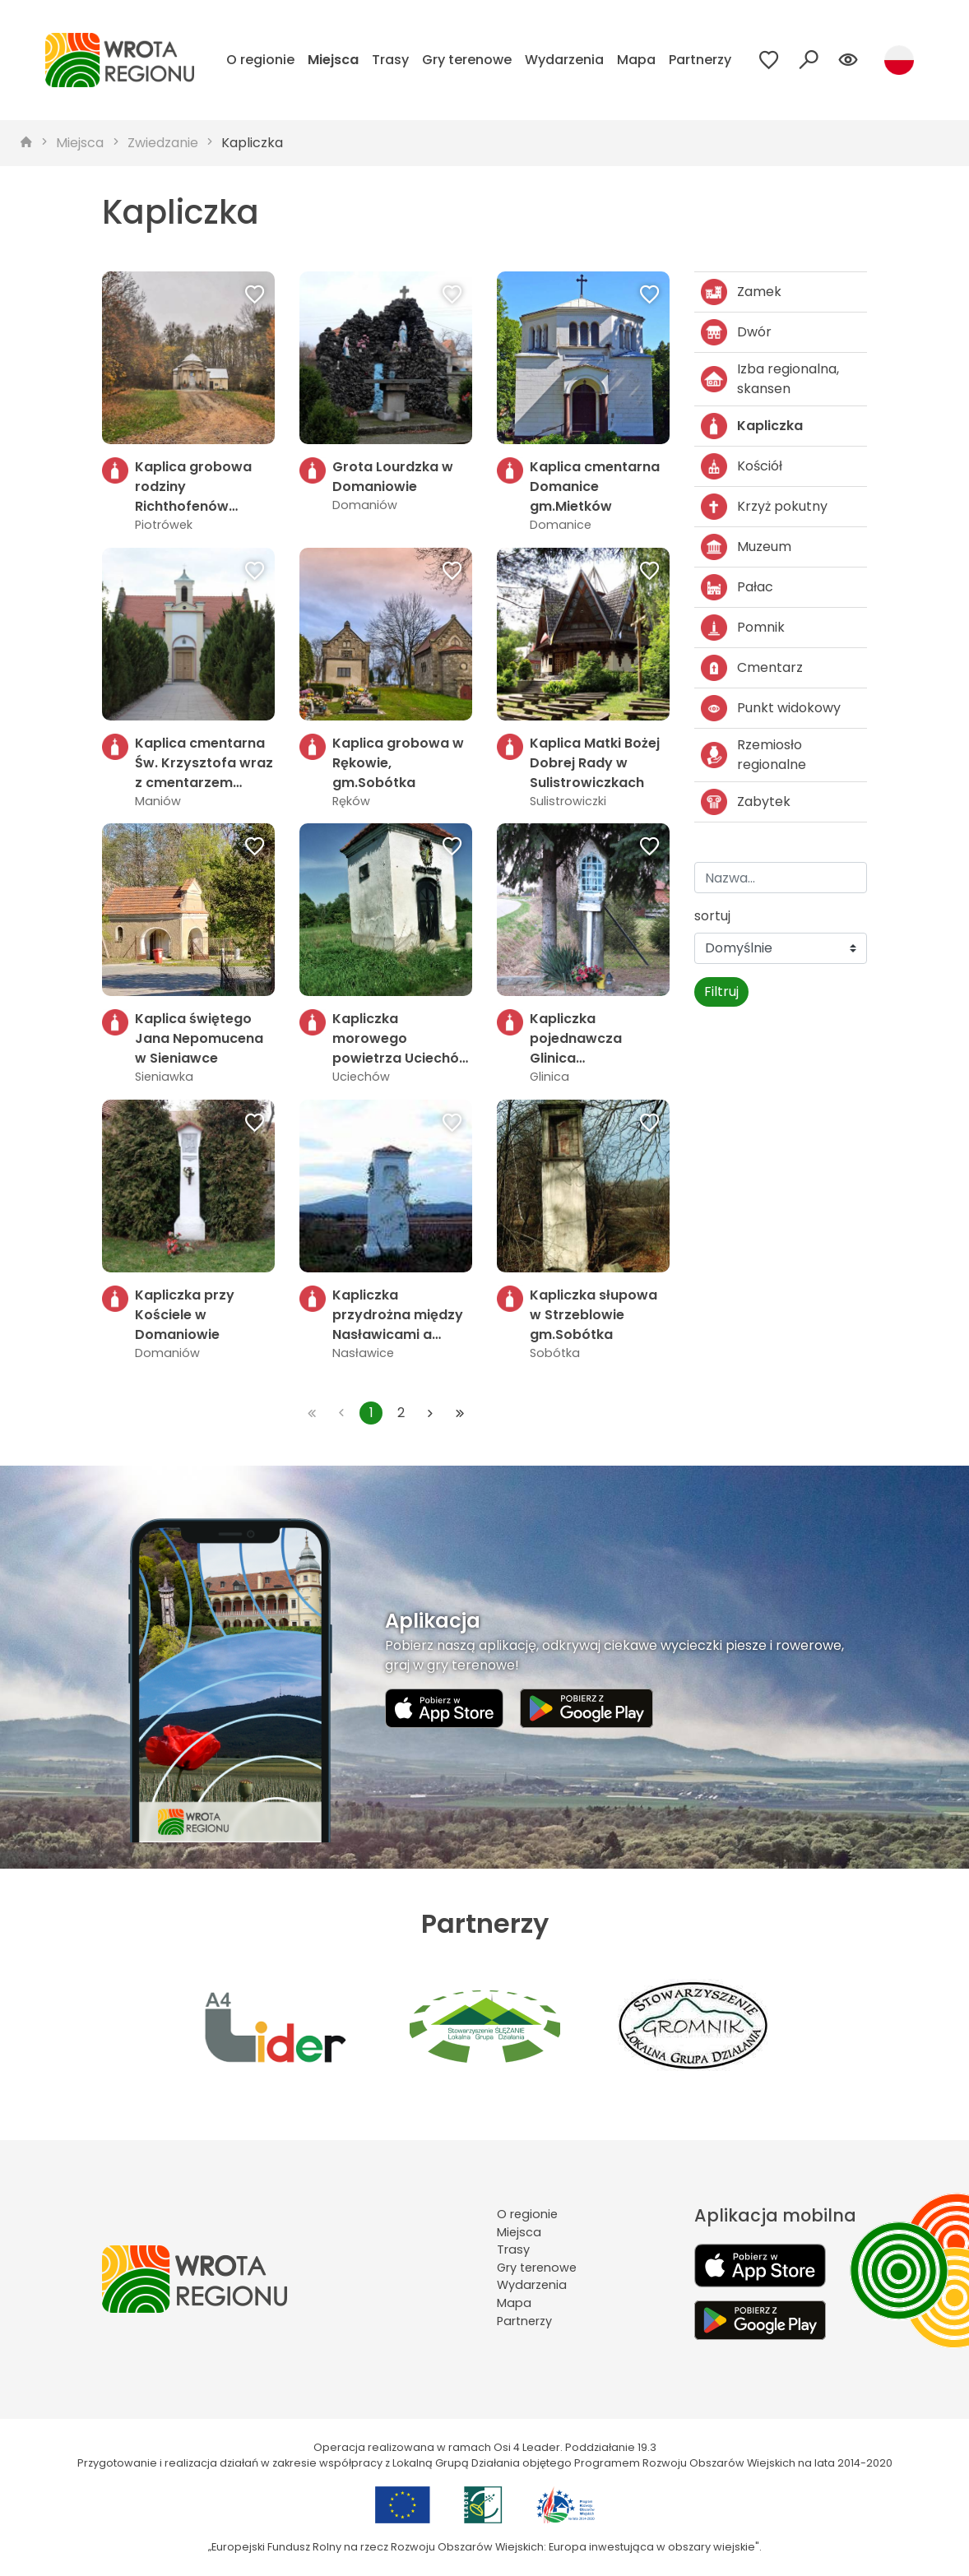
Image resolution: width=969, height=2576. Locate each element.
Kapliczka (252, 142)
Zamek (741, 292)
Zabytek (745, 802)
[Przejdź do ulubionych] (769, 60)
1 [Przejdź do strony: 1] (371, 1412)
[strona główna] (26, 143)
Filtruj (721, 991)
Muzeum (746, 547)
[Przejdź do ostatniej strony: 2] (459, 1413)
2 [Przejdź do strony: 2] (401, 1412)
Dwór (736, 332)
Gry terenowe (467, 59)
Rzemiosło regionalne (753, 754)
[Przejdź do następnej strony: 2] (430, 1413)
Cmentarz (752, 668)
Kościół (741, 466)
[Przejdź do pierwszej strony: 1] (311, 1413)
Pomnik (743, 627)
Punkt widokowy (771, 708)
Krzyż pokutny (764, 506)
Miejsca (333, 59)
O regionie (260, 59)
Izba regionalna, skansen (770, 378)
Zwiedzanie (163, 142)
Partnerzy (700, 59)
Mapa (636, 59)
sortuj (712, 915)
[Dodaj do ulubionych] (255, 296)
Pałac (737, 587)
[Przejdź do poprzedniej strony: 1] (341, 1413)
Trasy (390, 59)
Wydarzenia (564, 59)
